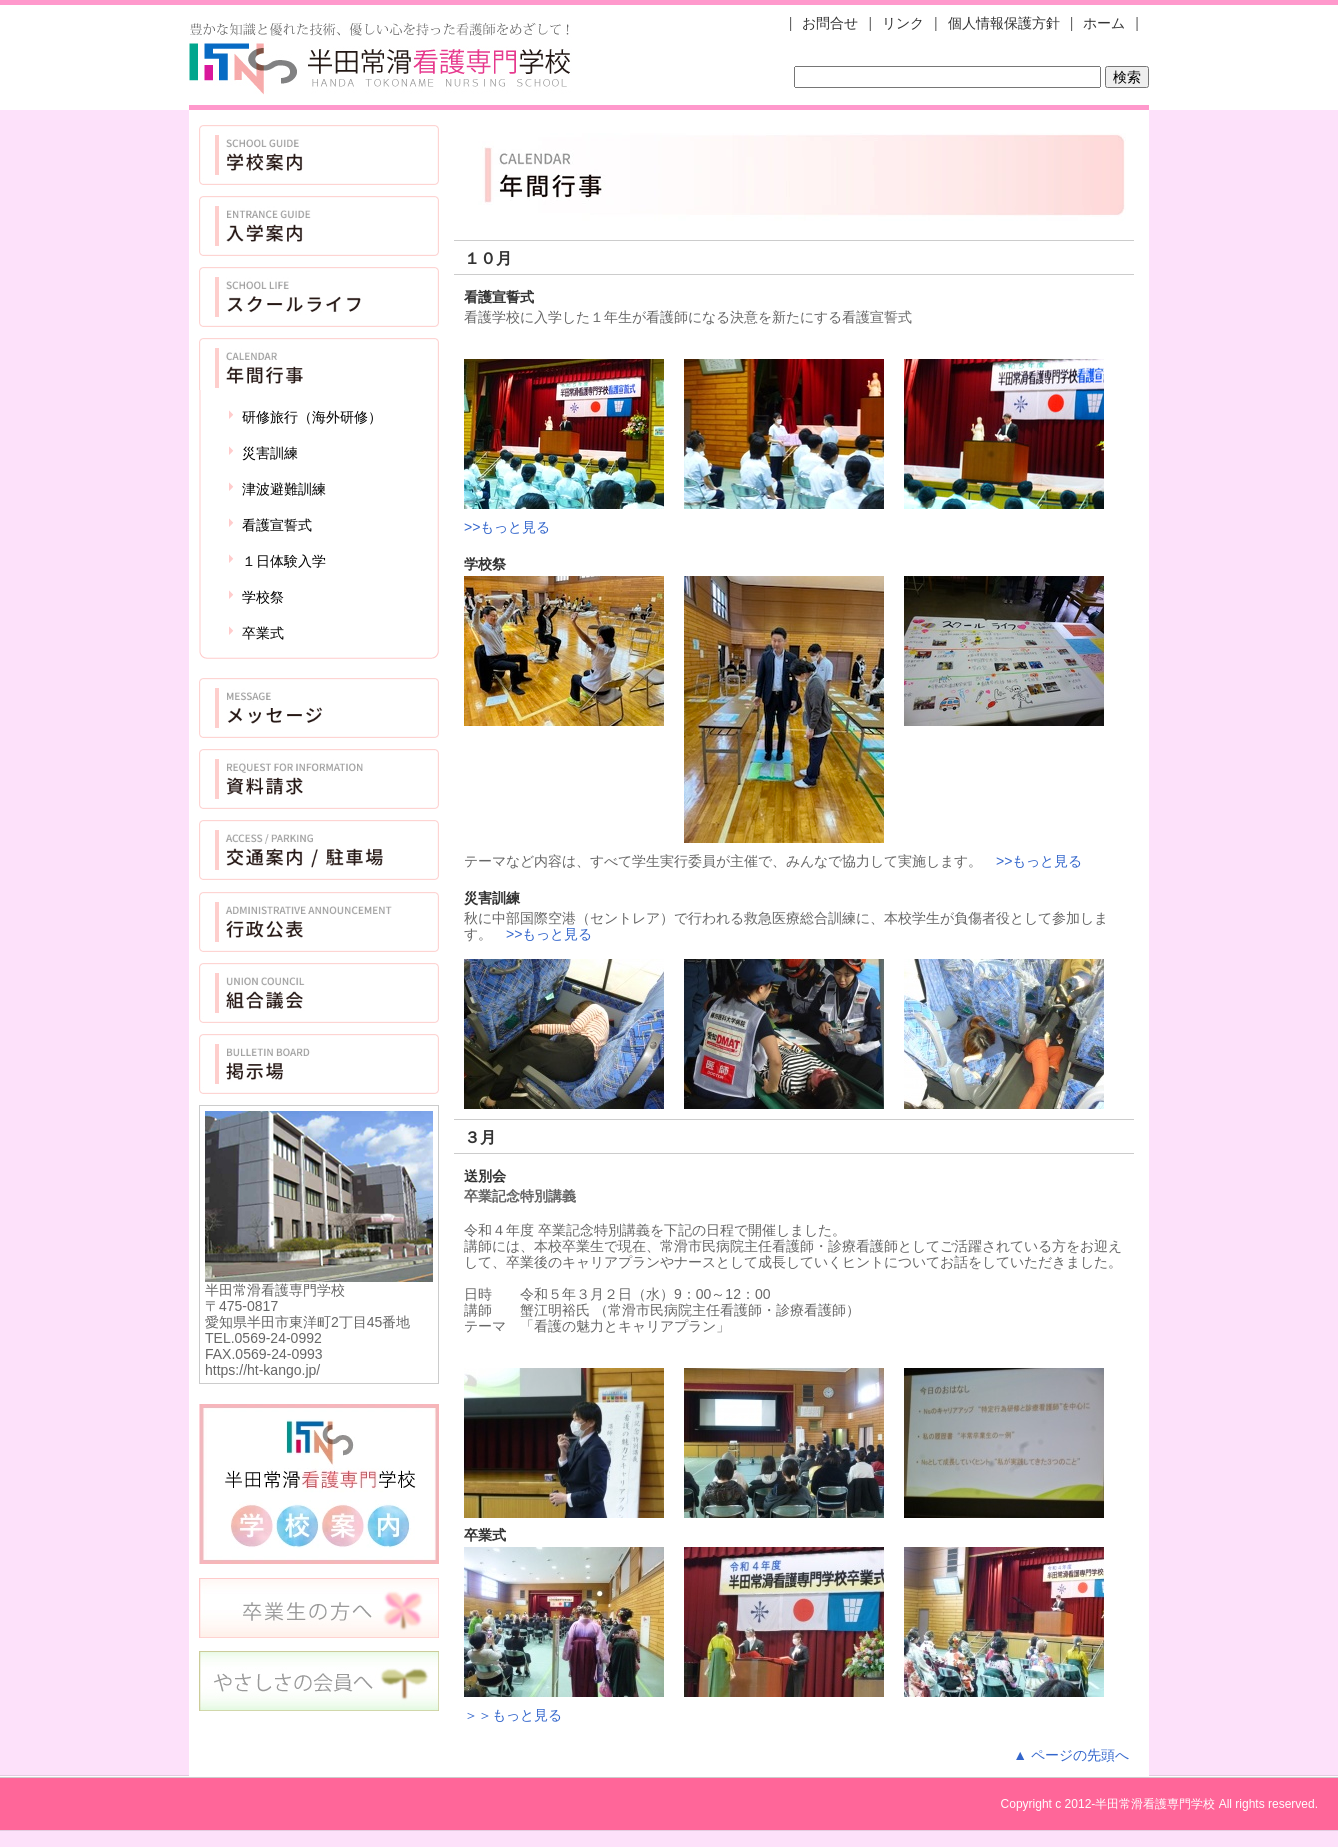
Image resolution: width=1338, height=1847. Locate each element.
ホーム (1104, 23)
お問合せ (830, 23)
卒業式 (263, 633)
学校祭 (263, 597)
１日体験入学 (284, 561)
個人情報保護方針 (1004, 23)
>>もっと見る (507, 527)
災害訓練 (270, 453)
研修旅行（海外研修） (312, 417)
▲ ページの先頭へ (1071, 1755)
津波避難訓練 (284, 489)
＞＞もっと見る (513, 1715)
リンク (903, 23)
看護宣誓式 (277, 525)
